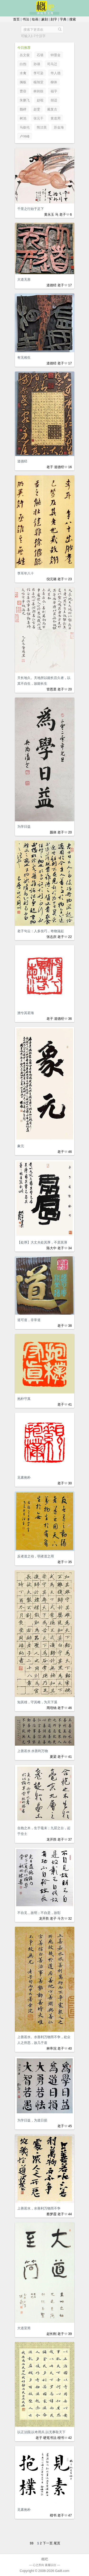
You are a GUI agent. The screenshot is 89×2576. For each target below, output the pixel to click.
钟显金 (56, 55)
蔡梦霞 (51, 2214)
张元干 (38, 118)
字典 (63, 19)
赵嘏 (40, 100)
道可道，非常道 (29, 1320)
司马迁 (52, 64)
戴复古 (52, 109)
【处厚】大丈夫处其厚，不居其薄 (42, 1242)
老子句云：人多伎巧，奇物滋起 (40, 931)
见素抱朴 (24, 1477)
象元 (20, 1146)
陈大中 (51, 1248)
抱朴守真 (24, 1399)
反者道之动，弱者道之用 (35, 1556)
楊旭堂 (38, 82)
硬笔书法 (49, 2438)
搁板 (23, 82)
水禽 (23, 73)
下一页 (48, 2543)
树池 (23, 118)
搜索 (72, 19)
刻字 (54, 19)
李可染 (38, 73)
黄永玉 (49, 214)
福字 (54, 91)
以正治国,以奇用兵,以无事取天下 (41, 2432)
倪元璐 (51, 579)
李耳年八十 (25, 573)
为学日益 (24, 826)
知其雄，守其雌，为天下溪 (37, 1702)
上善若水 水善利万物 (32, 1751)
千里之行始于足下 (30, 209)
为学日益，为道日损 (32, 2120)
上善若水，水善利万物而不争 (39, 2208)
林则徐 (38, 91)
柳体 (54, 82)
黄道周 (56, 118)
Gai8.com (62, 2571)
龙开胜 (51, 1839)
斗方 (60, 1918)
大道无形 (24, 279)
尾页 (57, 2543)
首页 (16, 19)
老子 (62, 214)
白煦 (23, 64)
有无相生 (24, 357)
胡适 (54, 100)
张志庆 (51, 937)
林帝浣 (51, 2048)
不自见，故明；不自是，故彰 (39, 1913)
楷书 (60, 2438)
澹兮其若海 (25, 1013)
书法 (26, 19)
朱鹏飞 (25, 100)
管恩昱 (51, 689)
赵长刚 (51, 2334)
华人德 (56, 73)
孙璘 (36, 64)
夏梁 (53, 1757)
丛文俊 (25, 55)
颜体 (53, 832)
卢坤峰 (25, 136)
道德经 (51, 285)
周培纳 (51, 1708)
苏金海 (59, 127)
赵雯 (36, 109)
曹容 (23, 91)
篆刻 (44, 19)
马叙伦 (25, 127)
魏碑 (23, 109)
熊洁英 (42, 127)
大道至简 (24, 2328)
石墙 (40, 55)
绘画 (35, 19)
